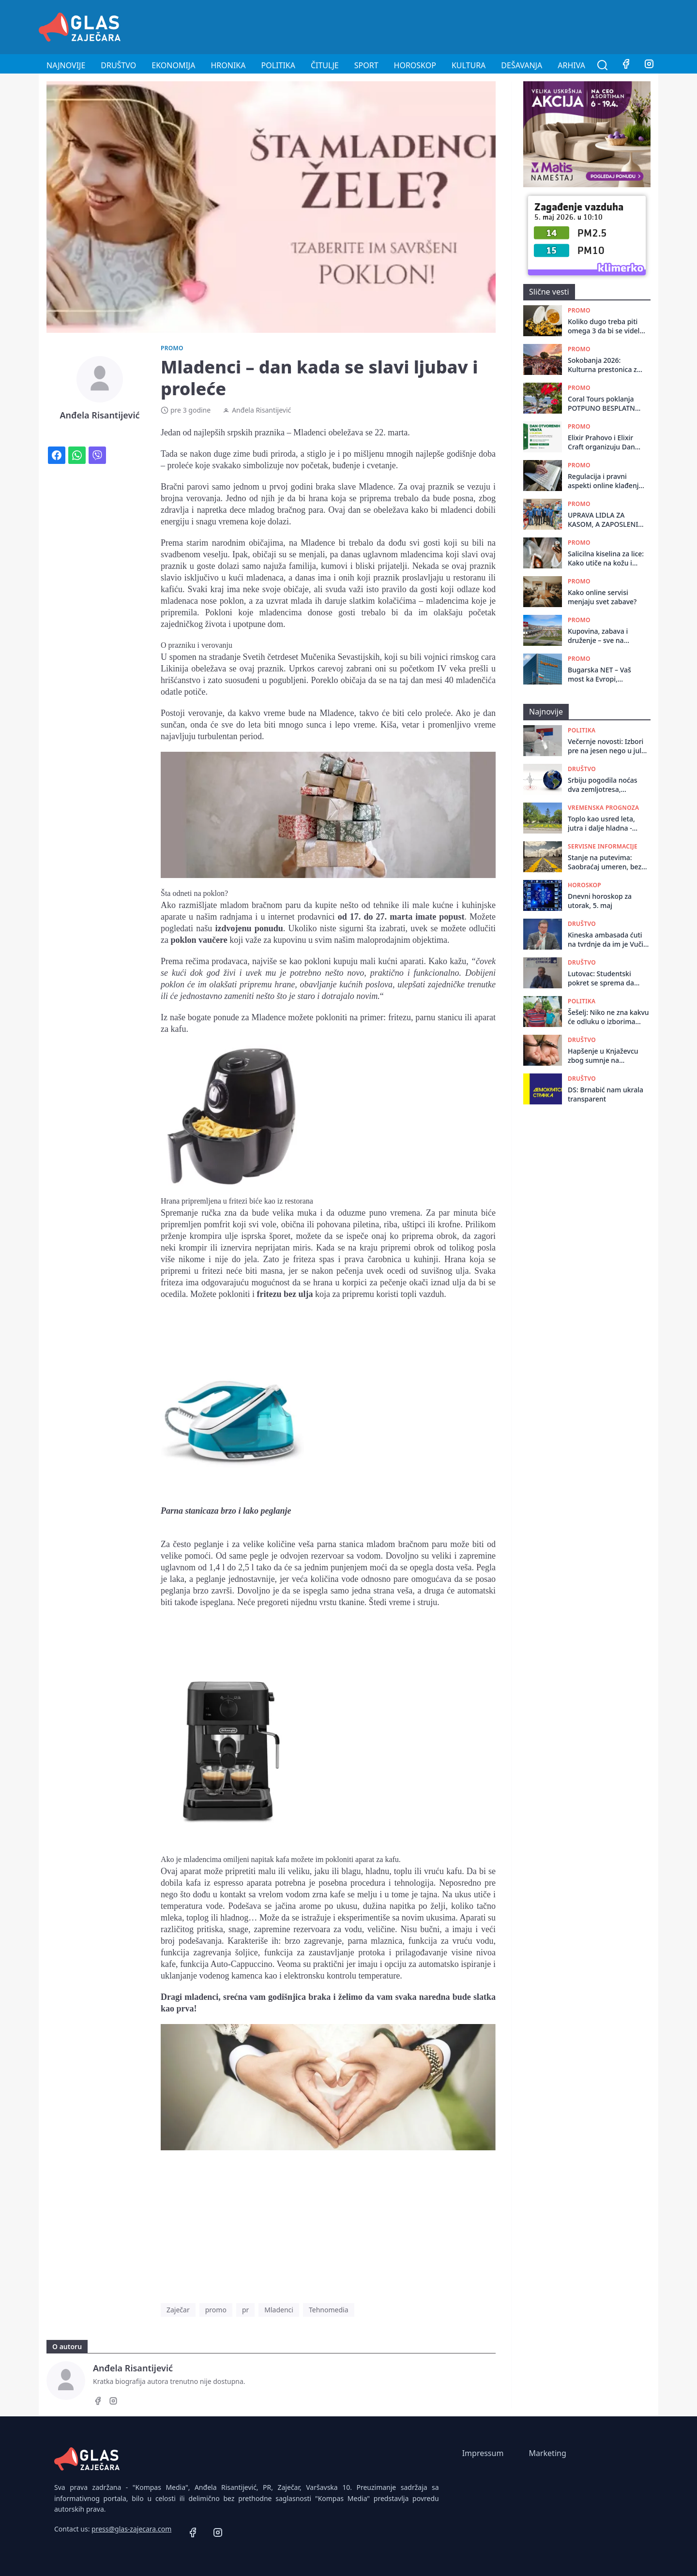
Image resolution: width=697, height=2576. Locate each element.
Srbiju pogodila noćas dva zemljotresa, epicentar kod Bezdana (605, 784)
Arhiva (571, 65)
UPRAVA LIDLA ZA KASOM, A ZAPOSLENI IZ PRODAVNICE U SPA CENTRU (603, 519)
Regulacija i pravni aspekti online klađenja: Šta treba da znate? (606, 481)
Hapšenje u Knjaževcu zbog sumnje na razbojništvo (603, 1055)
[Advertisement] (482, 25)
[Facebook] (626, 65)
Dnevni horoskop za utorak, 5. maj (600, 901)
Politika (278, 65)
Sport (366, 65)
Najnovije (65, 65)
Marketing (547, 2453)
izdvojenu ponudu (249, 928)
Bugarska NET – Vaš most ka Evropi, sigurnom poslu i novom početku (599, 674)
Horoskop (415, 65)
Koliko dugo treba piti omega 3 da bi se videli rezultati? (604, 326)
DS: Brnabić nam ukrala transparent (605, 1094)
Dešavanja (521, 65)
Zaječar (178, 2309)
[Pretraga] (602, 65)
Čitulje (325, 65)
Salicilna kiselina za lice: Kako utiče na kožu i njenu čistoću (606, 558)
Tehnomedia (328, 2309)
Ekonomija (173, 65)
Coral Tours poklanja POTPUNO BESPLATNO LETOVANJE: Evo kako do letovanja (604, 403)
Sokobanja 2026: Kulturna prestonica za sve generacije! (604, 365)
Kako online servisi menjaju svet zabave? (602, 597)
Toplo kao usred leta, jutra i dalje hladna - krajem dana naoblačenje (609, 823)
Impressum (483, 2453)
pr (245, 2309)
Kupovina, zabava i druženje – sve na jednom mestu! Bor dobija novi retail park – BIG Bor (605, 635)
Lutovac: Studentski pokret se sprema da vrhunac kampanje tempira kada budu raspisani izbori (601, 978)
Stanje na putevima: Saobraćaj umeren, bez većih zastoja (604, 862)
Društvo (118, 65)
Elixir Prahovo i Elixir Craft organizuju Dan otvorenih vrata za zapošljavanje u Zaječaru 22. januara (601, 442)
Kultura (468, 65)
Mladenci (278, 2309)
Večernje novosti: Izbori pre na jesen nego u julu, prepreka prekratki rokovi (609, 746)
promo (216, 2309)
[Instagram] (649, 65)
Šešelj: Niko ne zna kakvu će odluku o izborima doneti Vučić (608, 1017)
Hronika (228, 65)
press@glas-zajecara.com (131, 2528)
